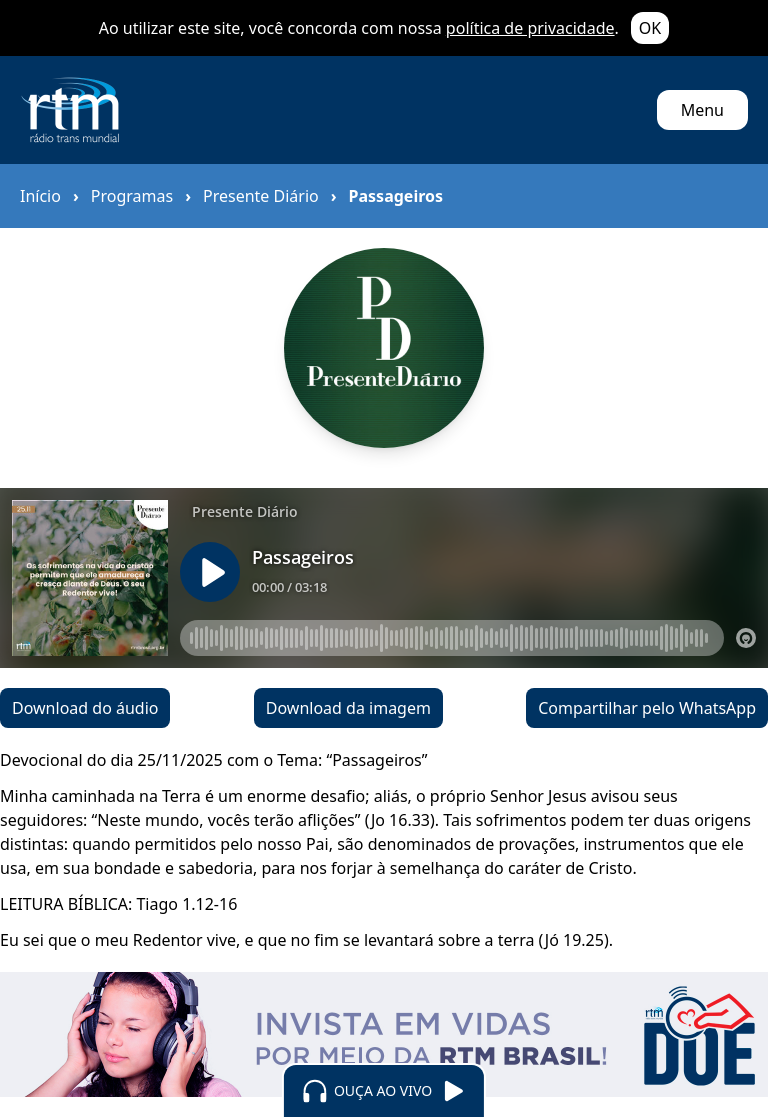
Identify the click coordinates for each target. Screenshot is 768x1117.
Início (40, 196)
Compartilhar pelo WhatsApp (647, 708)
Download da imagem (348, 708)
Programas (132, 196)
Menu (702, 110)
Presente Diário (261, 196)
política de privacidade (530, 28)
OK (650, 28)
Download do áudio (85, 708)
